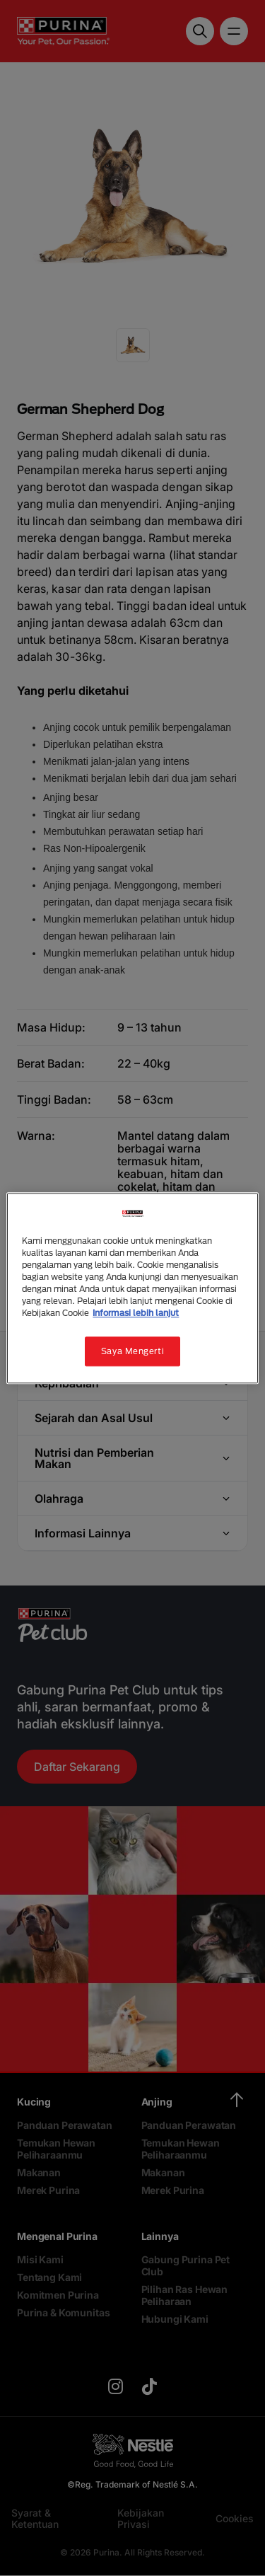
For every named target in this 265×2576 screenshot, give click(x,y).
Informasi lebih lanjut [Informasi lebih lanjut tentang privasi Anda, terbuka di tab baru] (136, 1312)
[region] (132, 1288)
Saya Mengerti (132, 1351)
